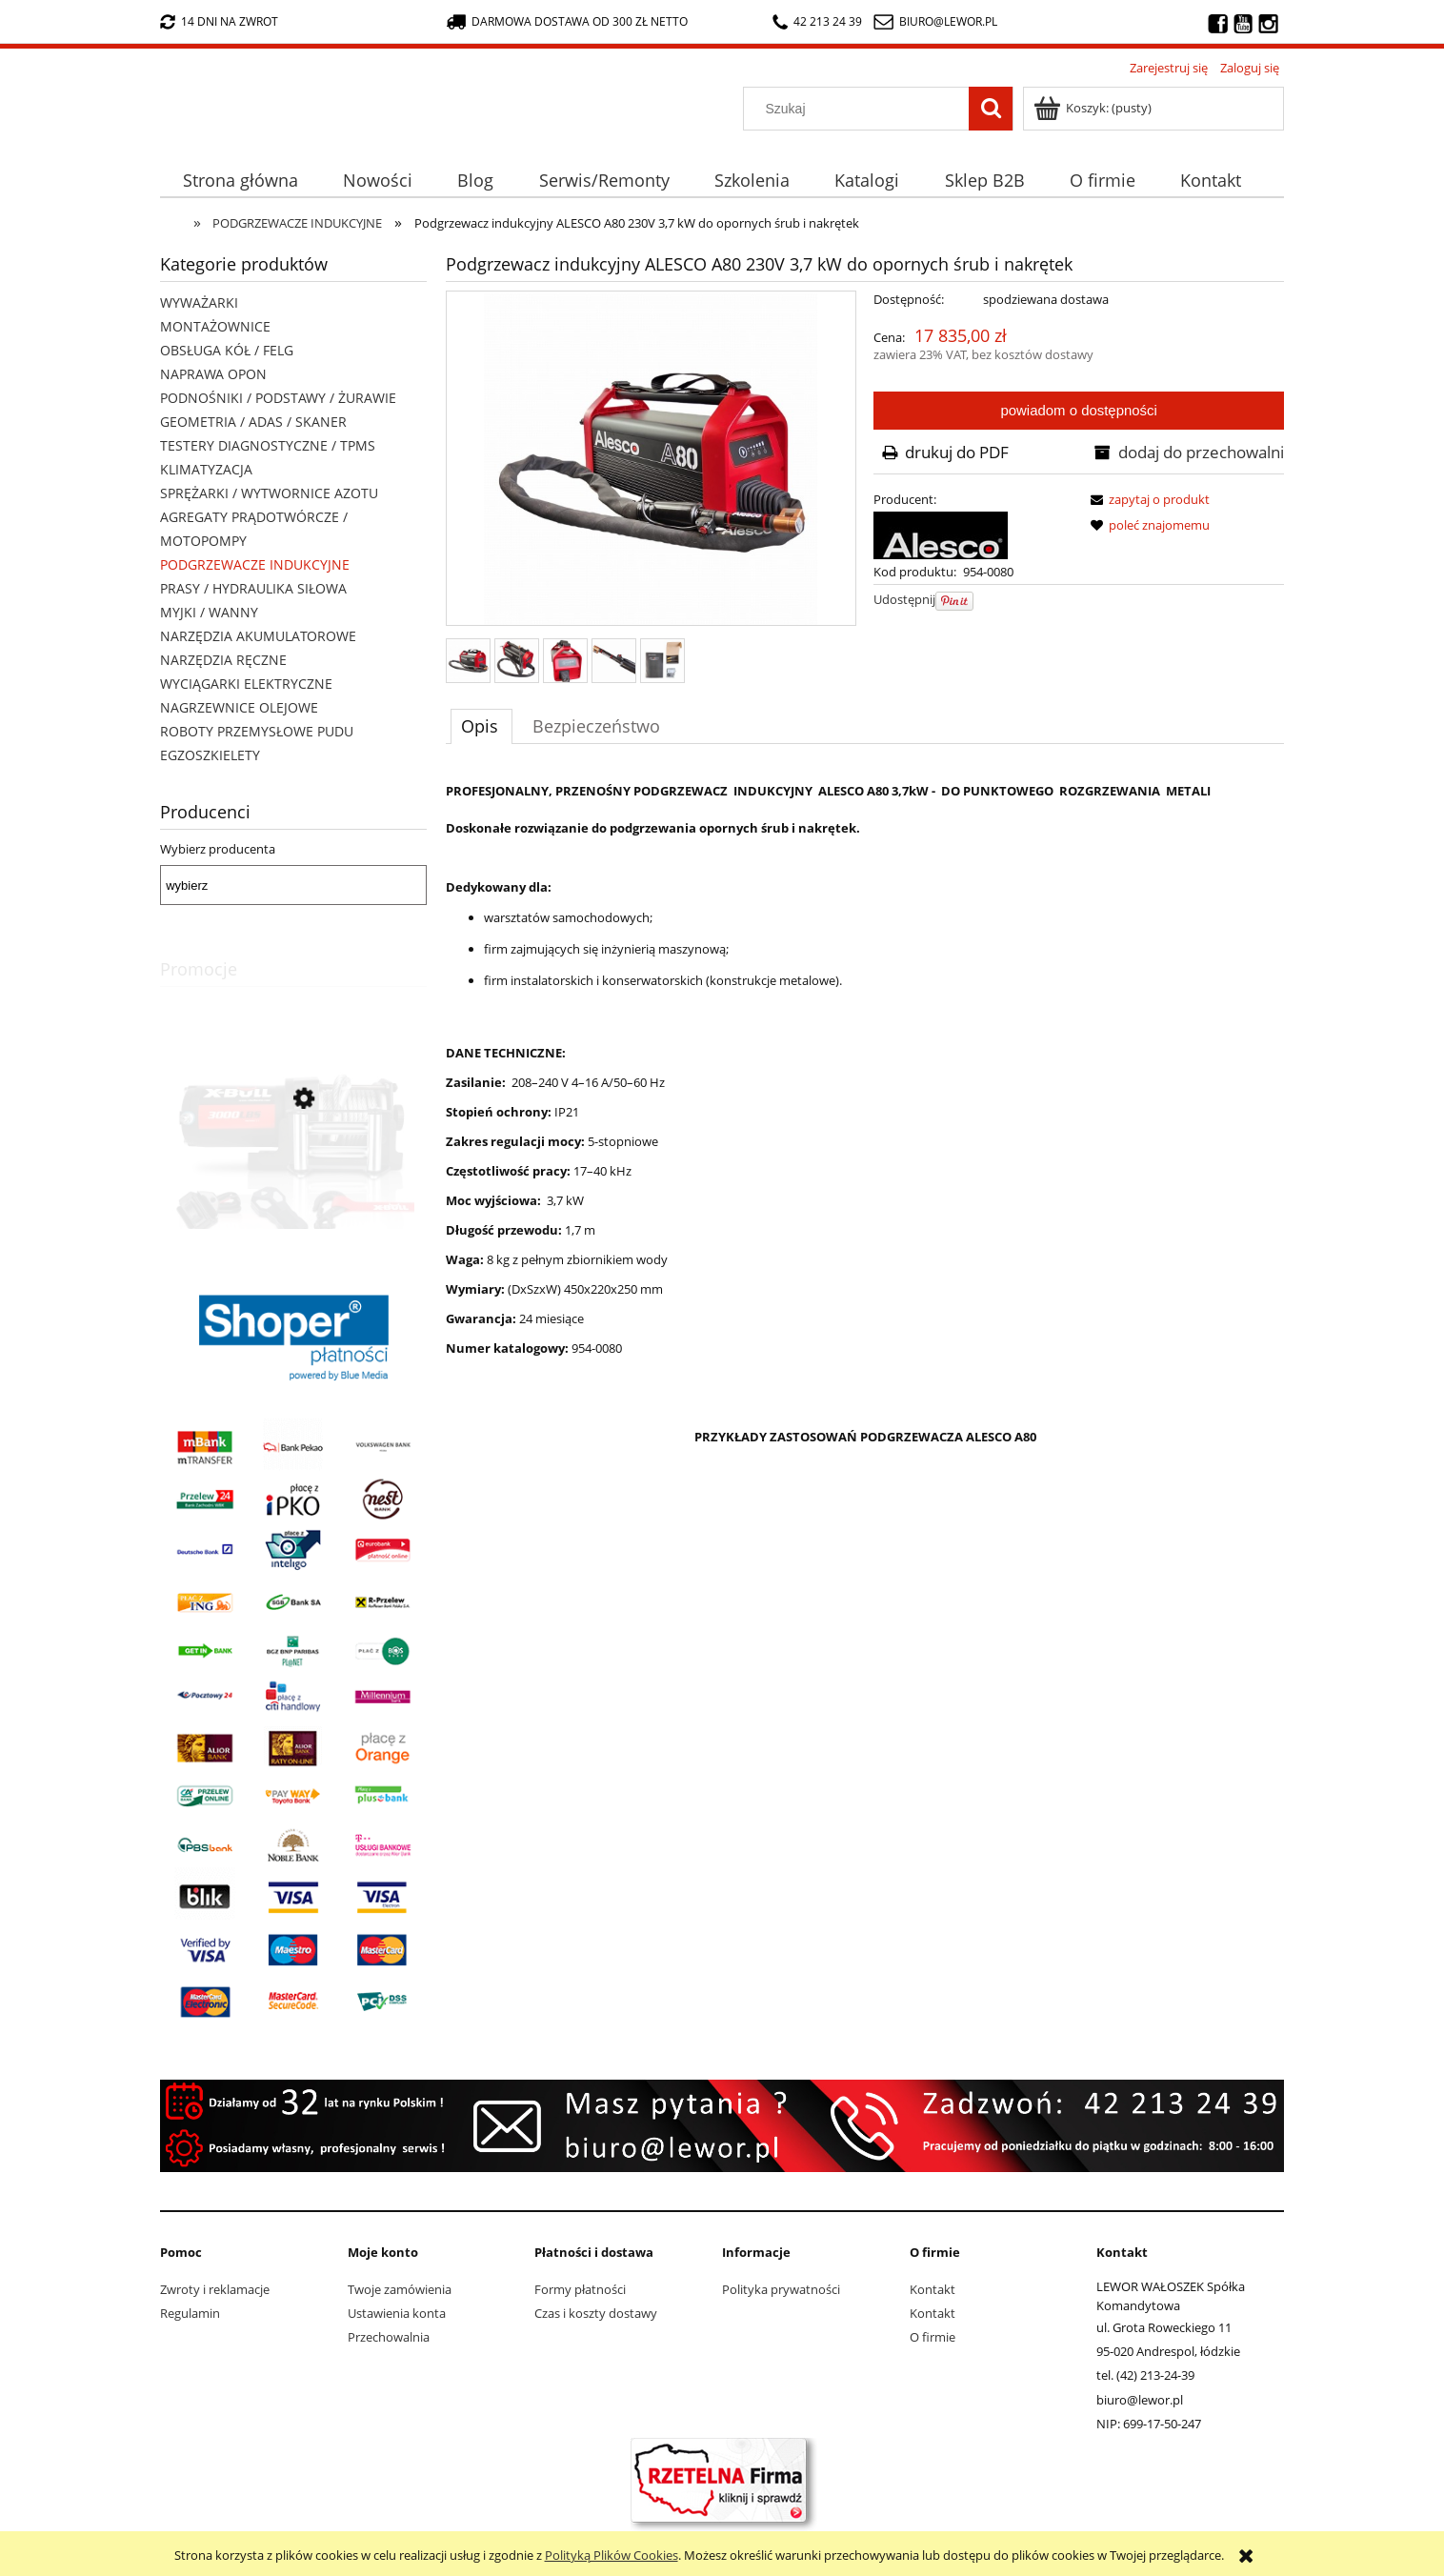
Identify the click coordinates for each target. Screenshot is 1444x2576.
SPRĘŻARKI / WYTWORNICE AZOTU (269, 493)
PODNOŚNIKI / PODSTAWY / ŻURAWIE (278, 398)
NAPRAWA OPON (213, 374)
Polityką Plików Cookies (611, 2555)
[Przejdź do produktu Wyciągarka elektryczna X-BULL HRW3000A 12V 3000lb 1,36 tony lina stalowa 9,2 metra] (293, 1185)
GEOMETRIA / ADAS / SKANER (253, 422)
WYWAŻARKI (199, 302)
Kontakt (932, 2289)
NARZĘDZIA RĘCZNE (223, 660)
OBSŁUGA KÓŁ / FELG (226, 350)
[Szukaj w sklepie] (861, 109)
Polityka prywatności (781, 2289)
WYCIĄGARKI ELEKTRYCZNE (246, 683)
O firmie (932, 2336)
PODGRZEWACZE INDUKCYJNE (255, 564)
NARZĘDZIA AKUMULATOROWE (258, 636)
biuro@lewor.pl (948, 21)
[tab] (481, 726)
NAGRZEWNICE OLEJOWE (239, 707)
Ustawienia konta (397, 2313)
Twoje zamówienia (399, 2289)
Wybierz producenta (217, 848)
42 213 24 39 (817, 21)
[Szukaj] (991, 109)
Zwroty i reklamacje (215, 2289)
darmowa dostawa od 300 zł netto (567, 21)
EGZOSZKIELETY (210, 755)
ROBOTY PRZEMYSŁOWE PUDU (256, 731)
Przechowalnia (389, 2336)
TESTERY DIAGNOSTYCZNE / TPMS (267, 445)
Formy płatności (580, 2289)
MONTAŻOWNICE (215, 326)
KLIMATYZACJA (206, 469)
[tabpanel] (865, 1344)
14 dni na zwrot (219, 21)
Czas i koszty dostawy (595, 2313)
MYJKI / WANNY (209, 612)
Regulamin (190, 2313)
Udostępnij (904, 599)
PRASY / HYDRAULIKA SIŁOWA (253, 588)
